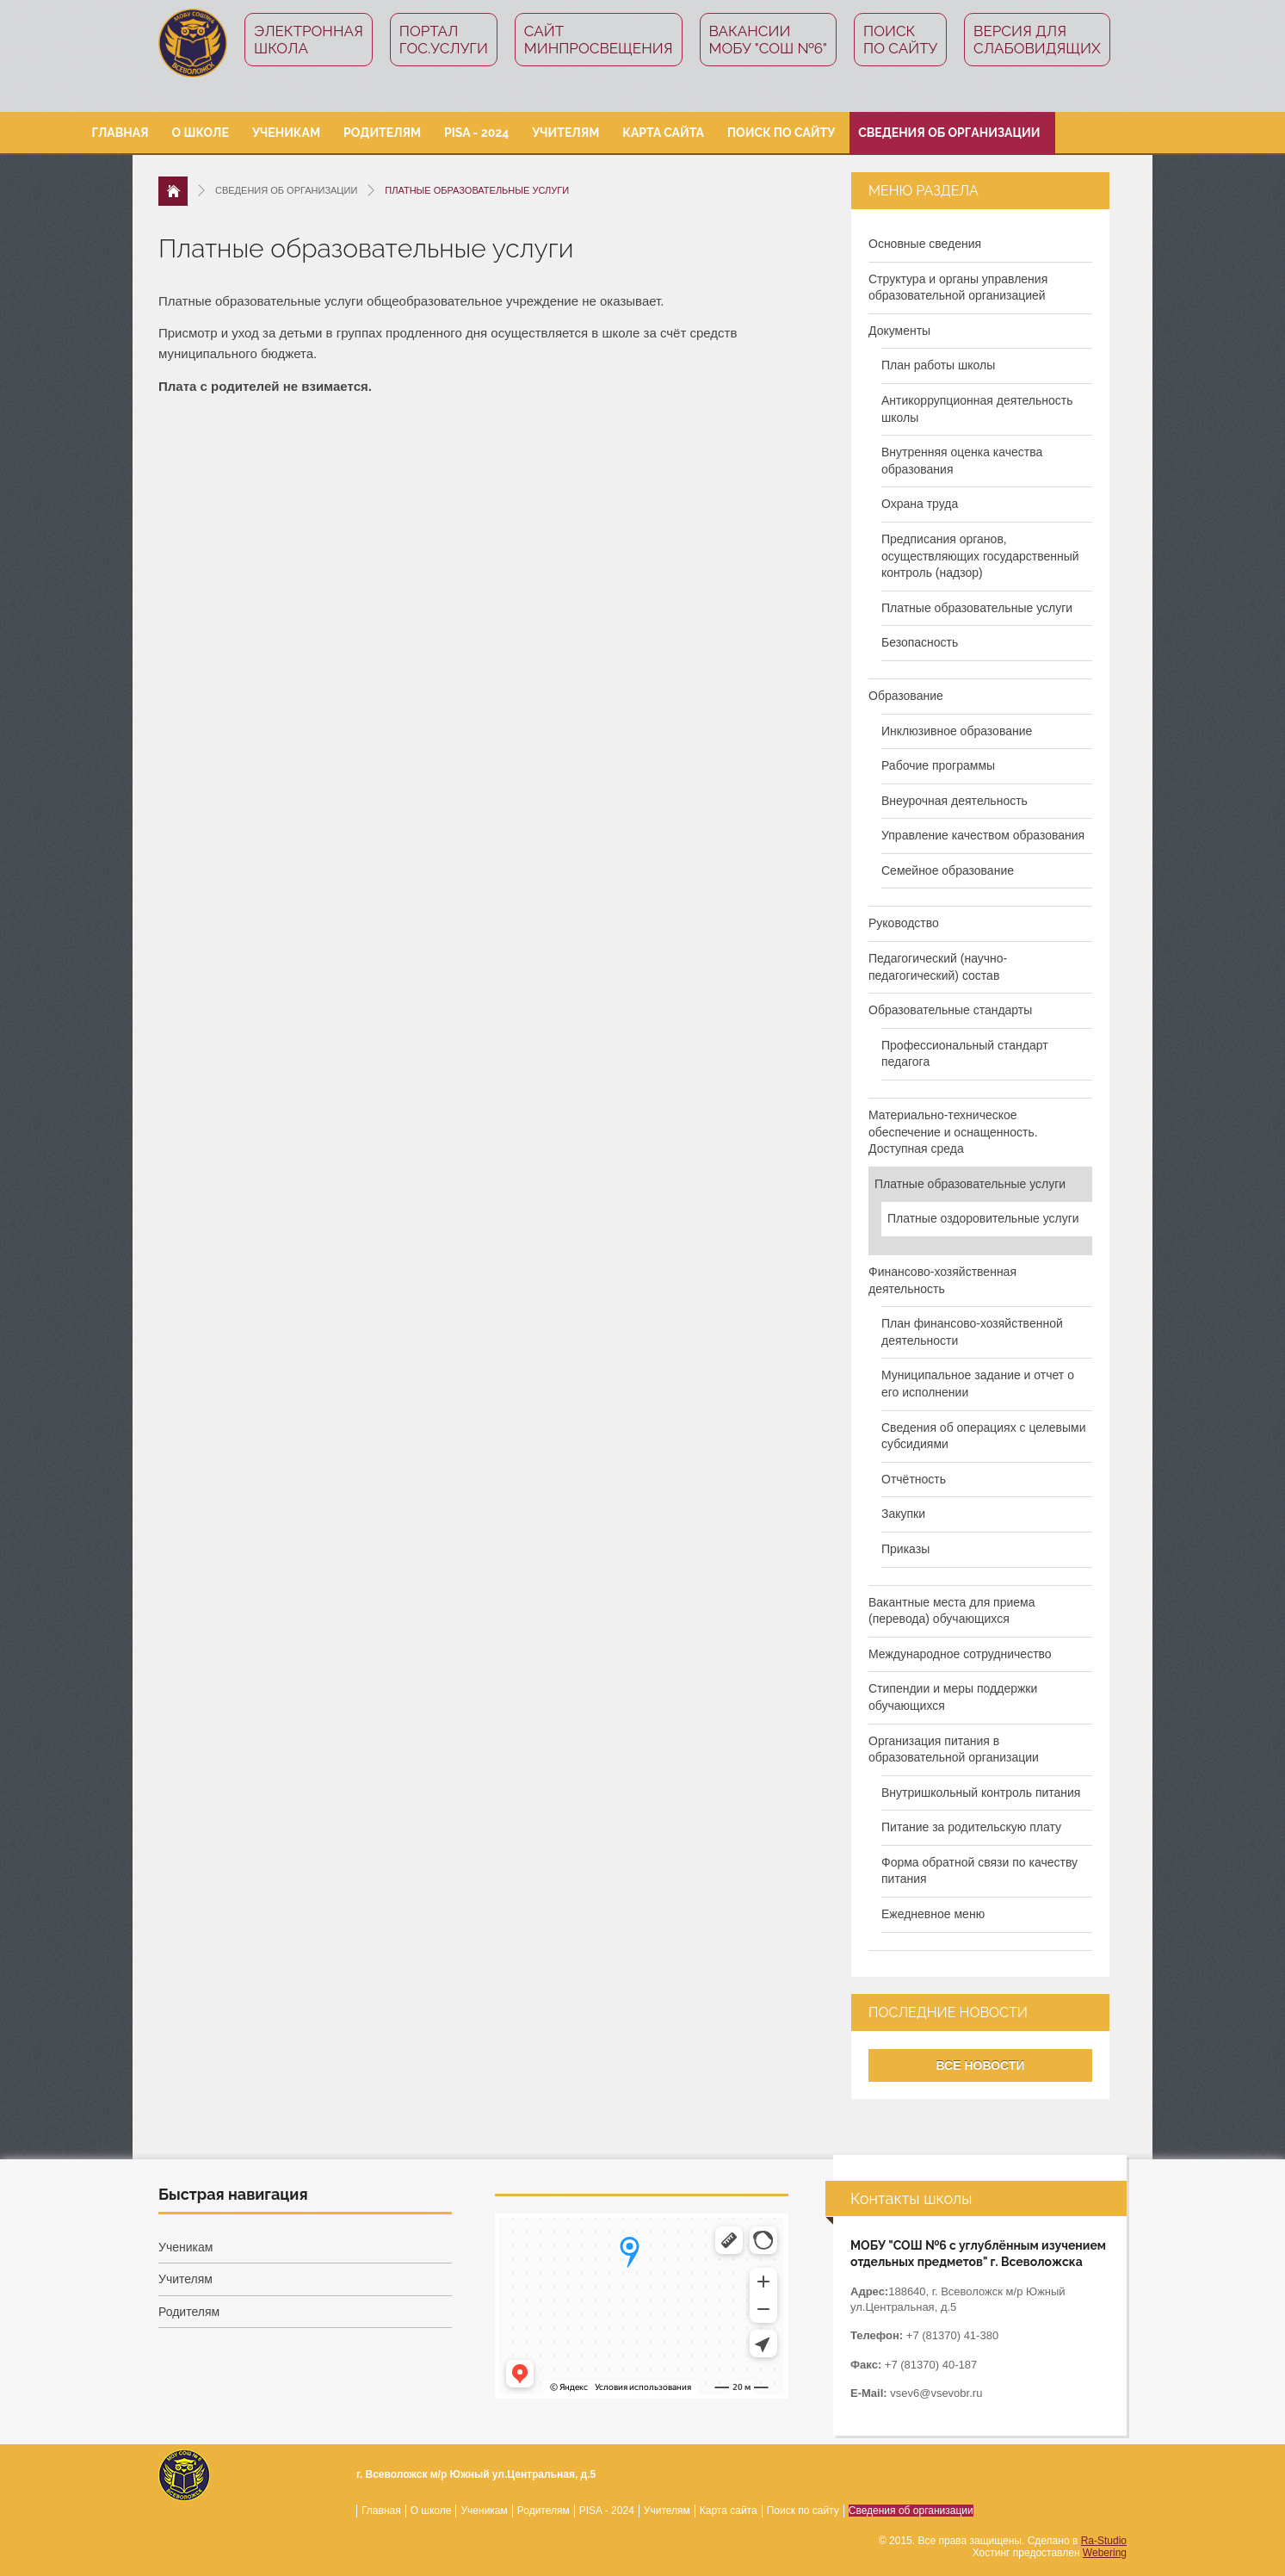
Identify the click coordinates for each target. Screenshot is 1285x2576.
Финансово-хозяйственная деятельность (942, 1280)
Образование (905, 696)
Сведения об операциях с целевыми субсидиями (983, 1436)
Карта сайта (663, 132)
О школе (200, 132)
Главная (120, 132)
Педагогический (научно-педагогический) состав (937, 966)
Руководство (903, 923)
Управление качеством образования (982, 835)
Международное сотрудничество (960, 1654)
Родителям (382, 132)
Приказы (905, 1549)
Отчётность (913, 1479)
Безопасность (919, 642)
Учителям (565, 132)
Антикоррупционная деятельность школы (977, 408)
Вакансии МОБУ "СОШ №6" (768, 39)
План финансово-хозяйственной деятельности (972, 1331)
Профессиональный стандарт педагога (964, 1053)
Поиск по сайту (900, 39)
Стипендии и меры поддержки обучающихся (952, 1696)
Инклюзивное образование (956, 731)
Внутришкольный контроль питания (980, 1792)
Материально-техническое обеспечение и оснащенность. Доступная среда (953, 1131)
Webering (1105, 2553)
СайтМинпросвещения (598, 39)
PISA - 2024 (476, 132)
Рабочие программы (938, 765)
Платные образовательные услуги (976, 608)
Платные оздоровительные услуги (983, 1218)
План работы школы (938, 365)
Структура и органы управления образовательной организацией (957, 287)
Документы (899, 330)
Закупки (903, 1513)
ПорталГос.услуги (443, 39)
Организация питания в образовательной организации (953, 1749)
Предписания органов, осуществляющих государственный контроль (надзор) (980, 555)
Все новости (980, 2065)
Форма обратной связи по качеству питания (979, 1870)
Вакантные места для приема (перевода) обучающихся (951, 1610)
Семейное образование (947, 870)
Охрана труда (919, 504)
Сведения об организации (949, 132)
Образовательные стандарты (950, 1010)
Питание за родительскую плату (971, 1827)
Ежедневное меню (933, 1914)
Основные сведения (924, 244)
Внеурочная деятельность (954, 801)
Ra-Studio (1104, 2541)
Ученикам (286, 132)
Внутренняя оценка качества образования (961, 460)
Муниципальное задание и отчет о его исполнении (977, 1383)
